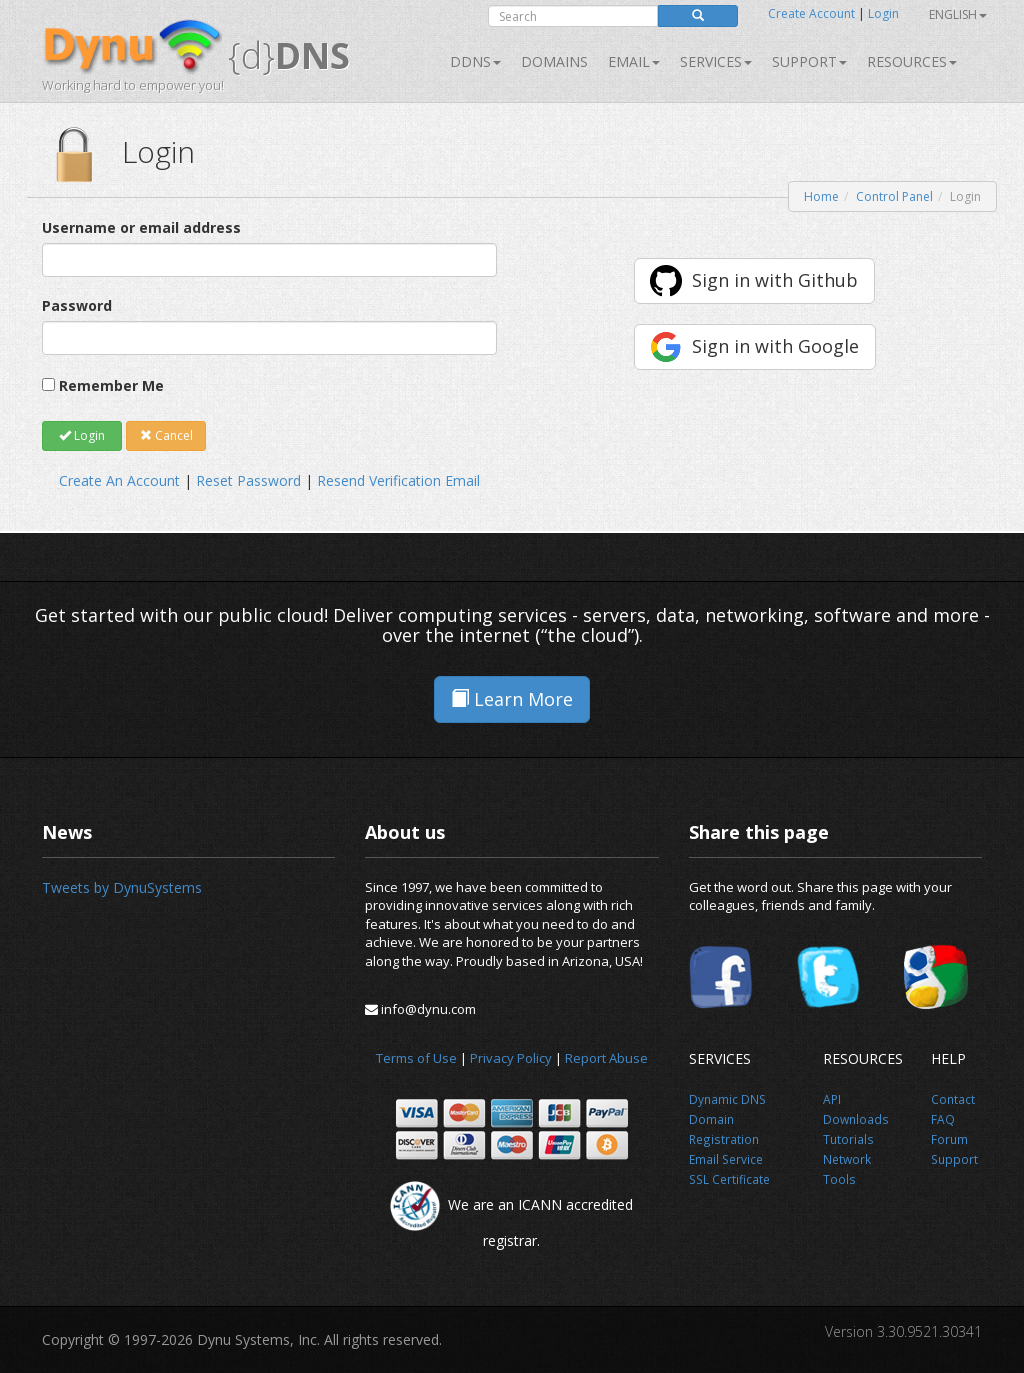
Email (634, 61)
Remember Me (111, 385)
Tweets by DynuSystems (122, 887)
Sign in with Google (775, 346)
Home (821, 196)
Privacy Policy (511, 1058)
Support (809, 61)
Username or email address (141, 227)
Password (77, 305)
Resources (912, 61)
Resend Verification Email (398, 480)
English (958, 14)
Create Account (811, 13)
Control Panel (894, 196)
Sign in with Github (775, 280)
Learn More (512, 699)
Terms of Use (416, 1058)
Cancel (166, 435)
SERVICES (716, 61)
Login (883, 13)
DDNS (475, 61)
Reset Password (248, 480)
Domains (554, 61)
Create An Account (119, 480)
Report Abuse (606, 1058)
